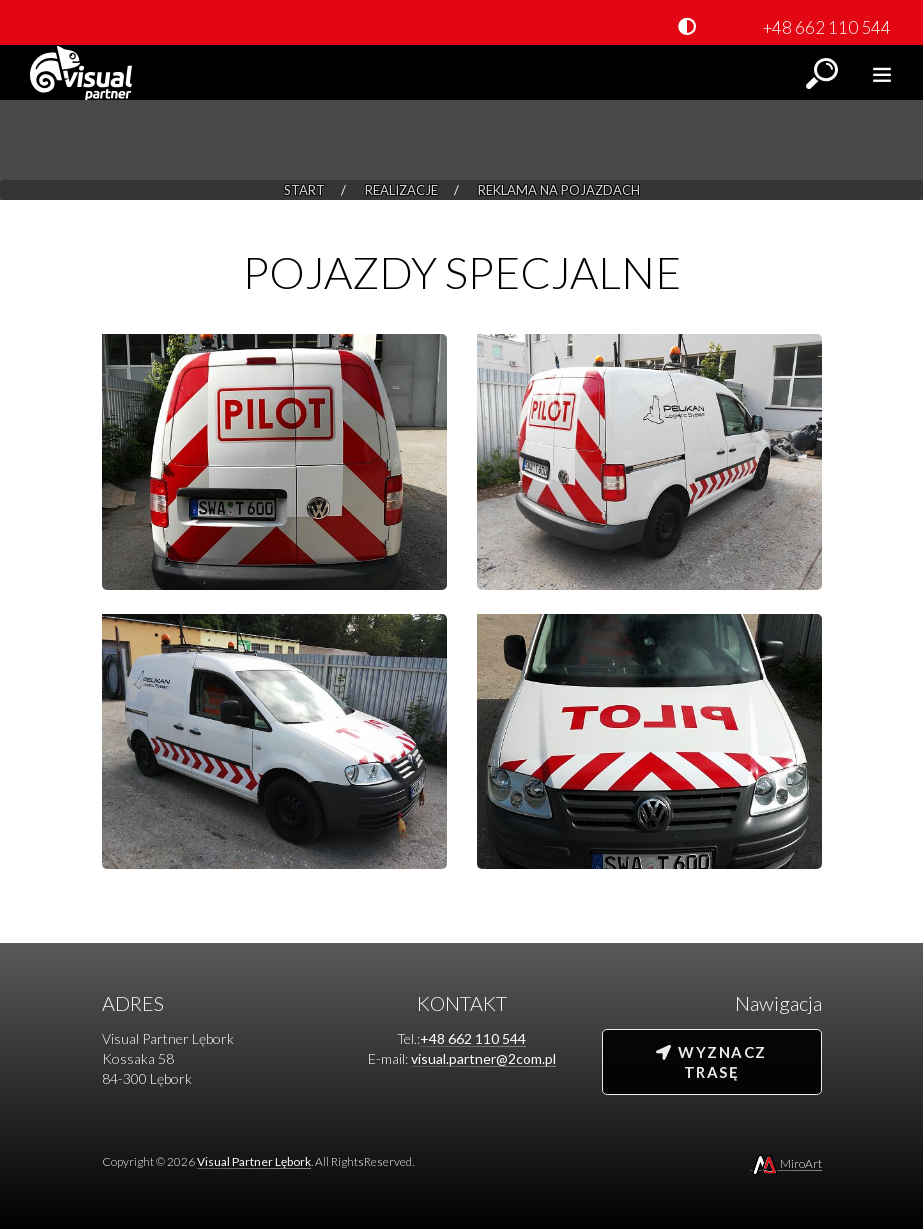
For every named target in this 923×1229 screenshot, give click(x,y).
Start (304, 190)
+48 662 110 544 (827, 27)
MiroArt (786, 1163)
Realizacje (401, 190)
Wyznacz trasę (711, 1062)
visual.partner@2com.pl (483, 1058)
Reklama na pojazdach (559, 190)
